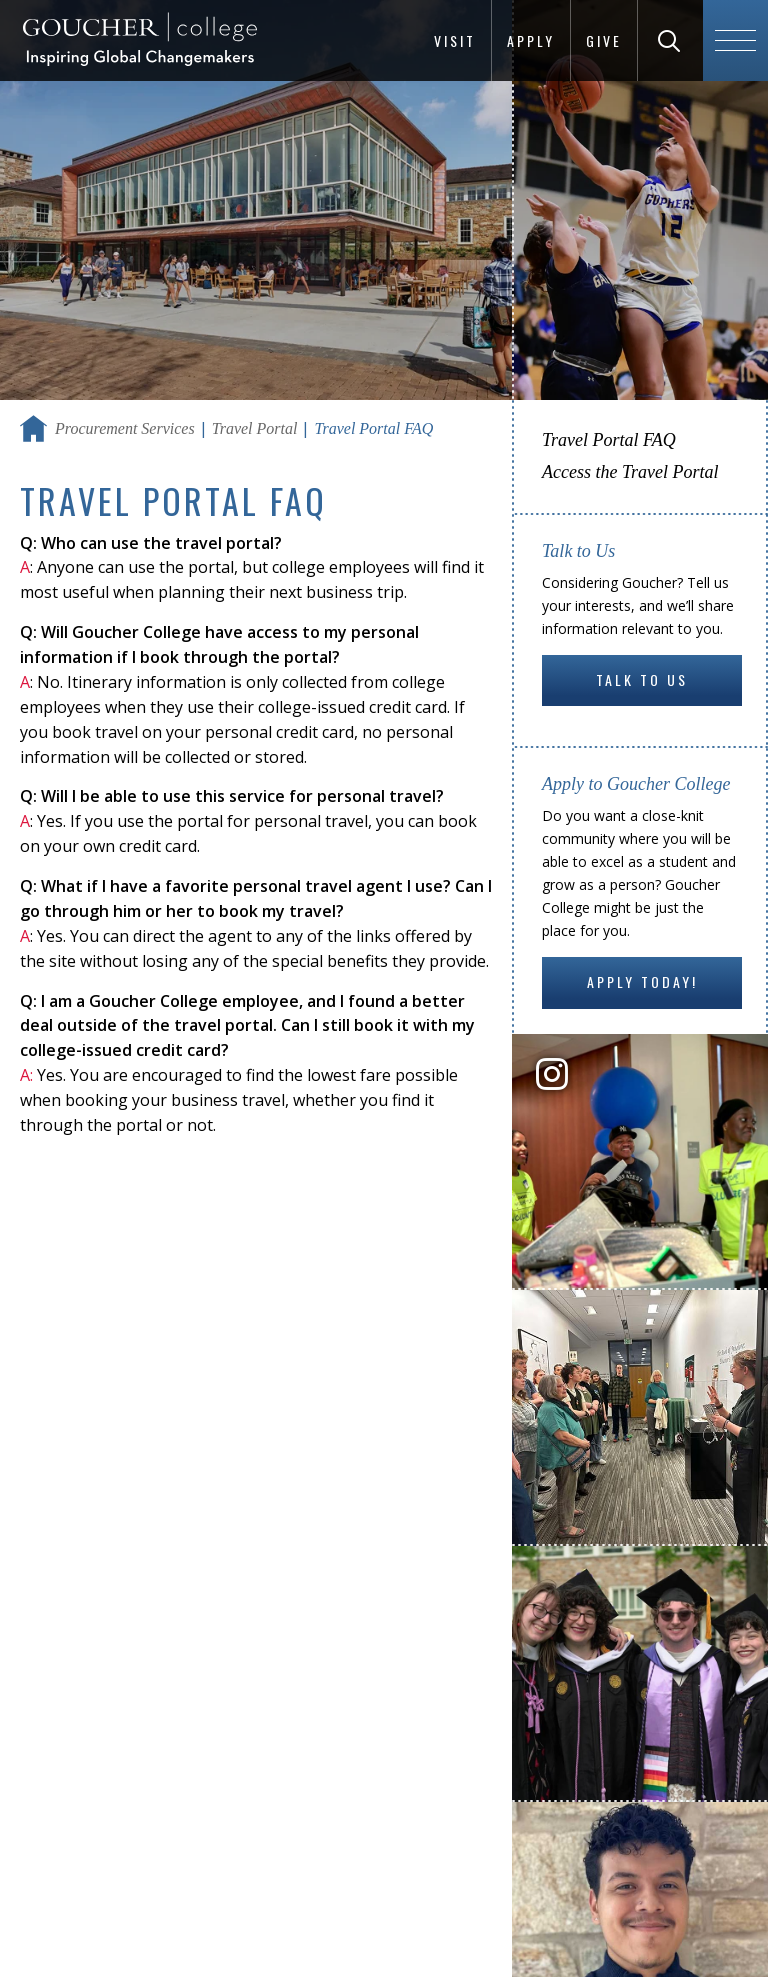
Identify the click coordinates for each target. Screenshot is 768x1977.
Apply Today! (642, 981)
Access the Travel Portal (630, 472)
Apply (531, 40)
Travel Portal (255, 428)
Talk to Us (642, 679)
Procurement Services (125, 428)
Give (604, 40)
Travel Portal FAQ (609, 440)
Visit (455, 40)
